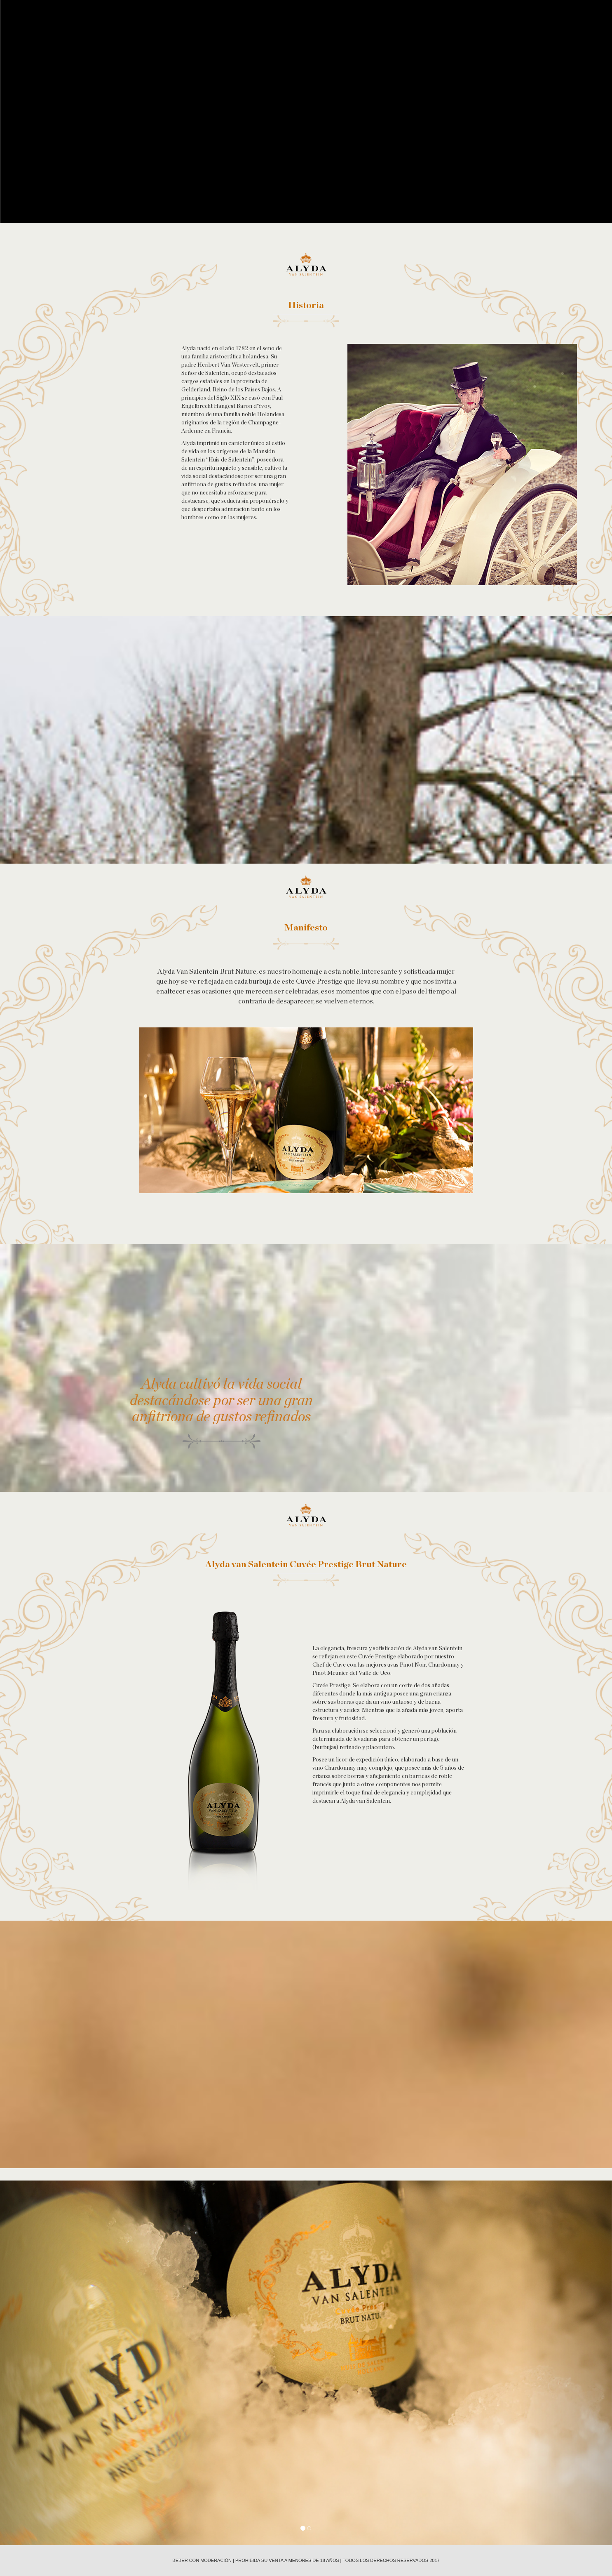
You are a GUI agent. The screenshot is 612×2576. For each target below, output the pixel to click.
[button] (46, 2362)
